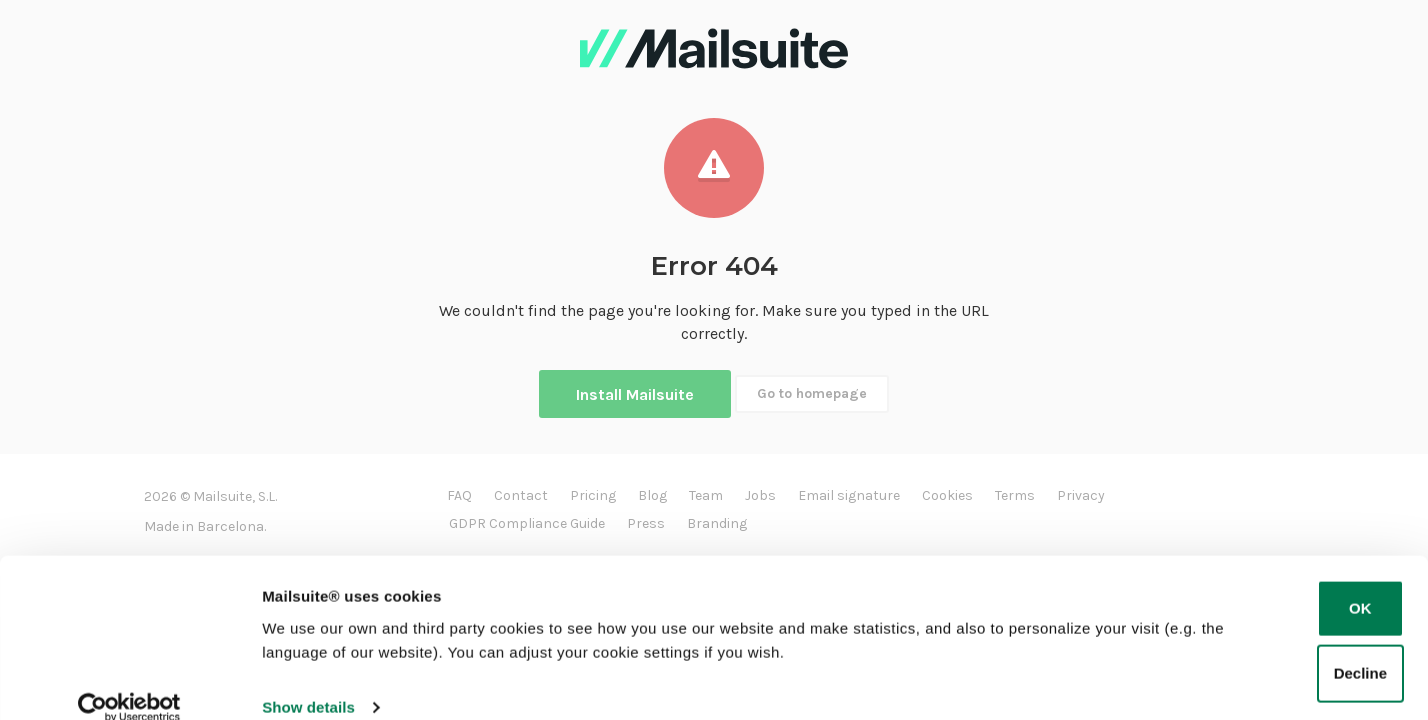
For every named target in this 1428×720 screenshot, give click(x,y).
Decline (1360, 646)
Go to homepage (812, 393)
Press (646, 523)
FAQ (459, 495)
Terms (1015, 495)
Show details (308, 680)
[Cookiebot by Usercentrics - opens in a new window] (129, 681)
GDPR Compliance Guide (527, 523)
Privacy (1081, 495)
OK (1360, 581)
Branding (717, 523)
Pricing (593, 495)
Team (706, 495)
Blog (652, 495)
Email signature (849, 495)
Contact (521, 495)
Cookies (947, 495)
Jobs (760, 495)
